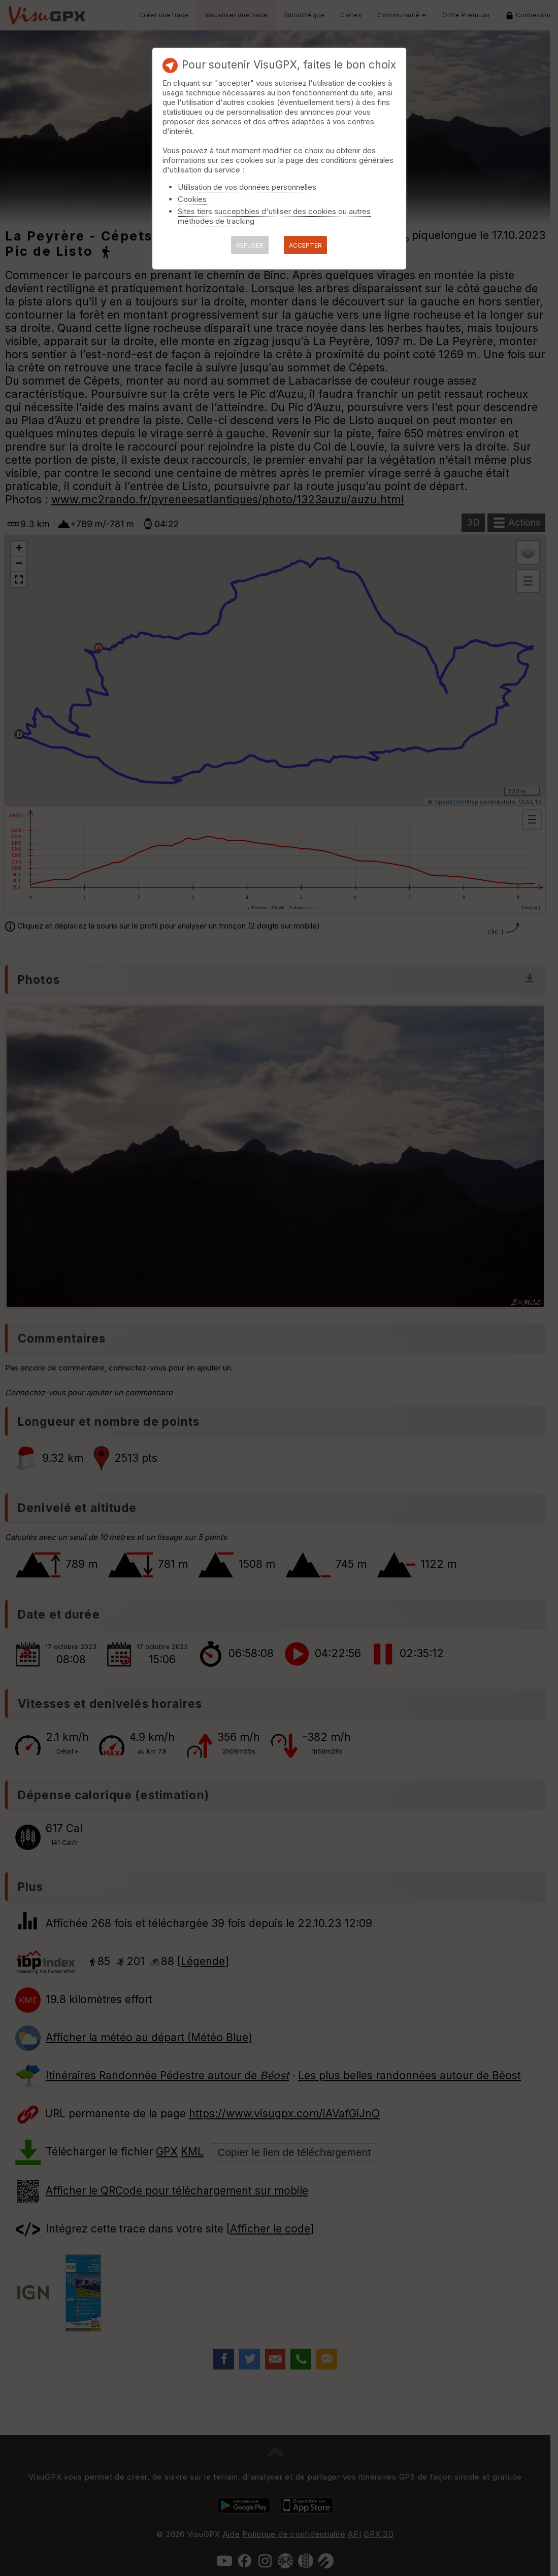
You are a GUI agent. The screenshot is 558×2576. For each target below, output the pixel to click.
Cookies (192, 199)
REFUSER (250, 245)
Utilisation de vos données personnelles (247, 187)
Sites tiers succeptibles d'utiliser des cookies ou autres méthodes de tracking (274, 216)
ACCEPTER (305, 245)
